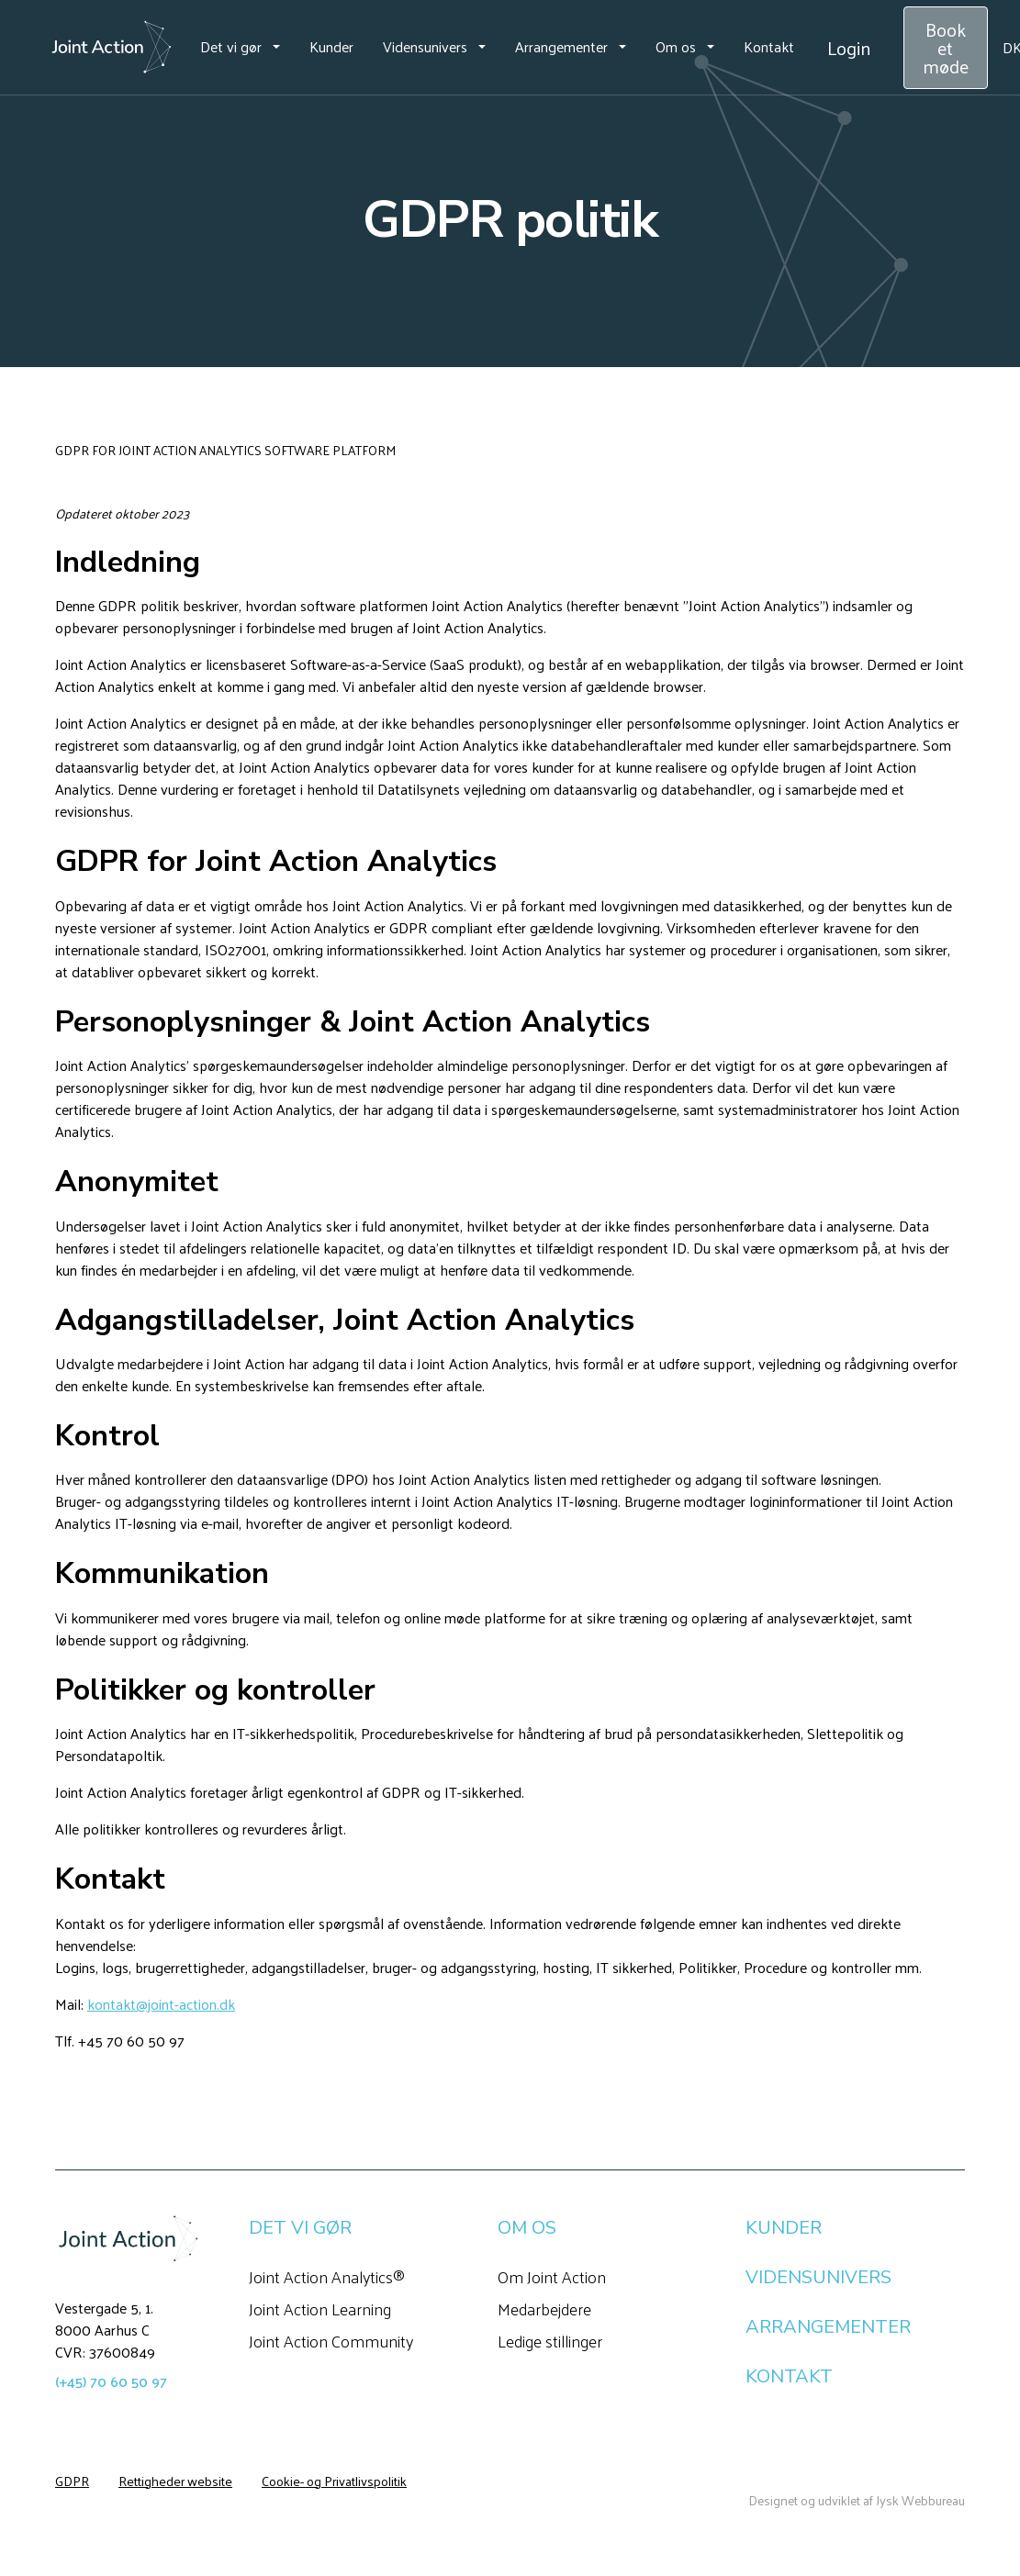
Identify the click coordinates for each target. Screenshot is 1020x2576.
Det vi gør (231, 46)
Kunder (331, 46)
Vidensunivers (425, 46)
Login (848, 47)
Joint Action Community (331, 2340)
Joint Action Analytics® (327, 2276)
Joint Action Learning (320, 2308)
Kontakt (769, 46)
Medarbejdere (544, 2308)
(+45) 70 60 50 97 (111, 2381)
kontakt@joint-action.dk (161, 2004)
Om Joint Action (552, 2276)
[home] (111, 47)
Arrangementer (561, 46)
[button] (240, 47)
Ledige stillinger (550, 2340)
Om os (676, 46)
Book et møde (946, 48)
